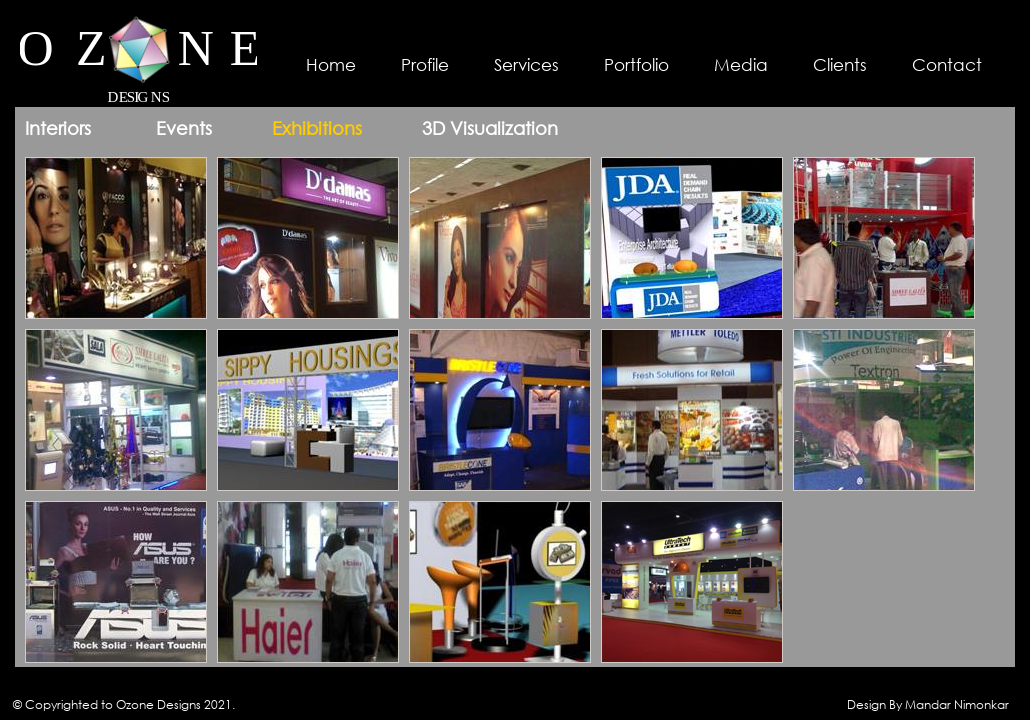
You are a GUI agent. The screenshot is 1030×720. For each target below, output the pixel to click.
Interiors (58, 128)
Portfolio (636, 64)
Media (741, 64)
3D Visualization (490, 128)
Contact (947, 64)
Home (331, 64)
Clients (840, 64)
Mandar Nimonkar (957, 704)
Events (184, 128)
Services (526, 64)
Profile (425, 64)
